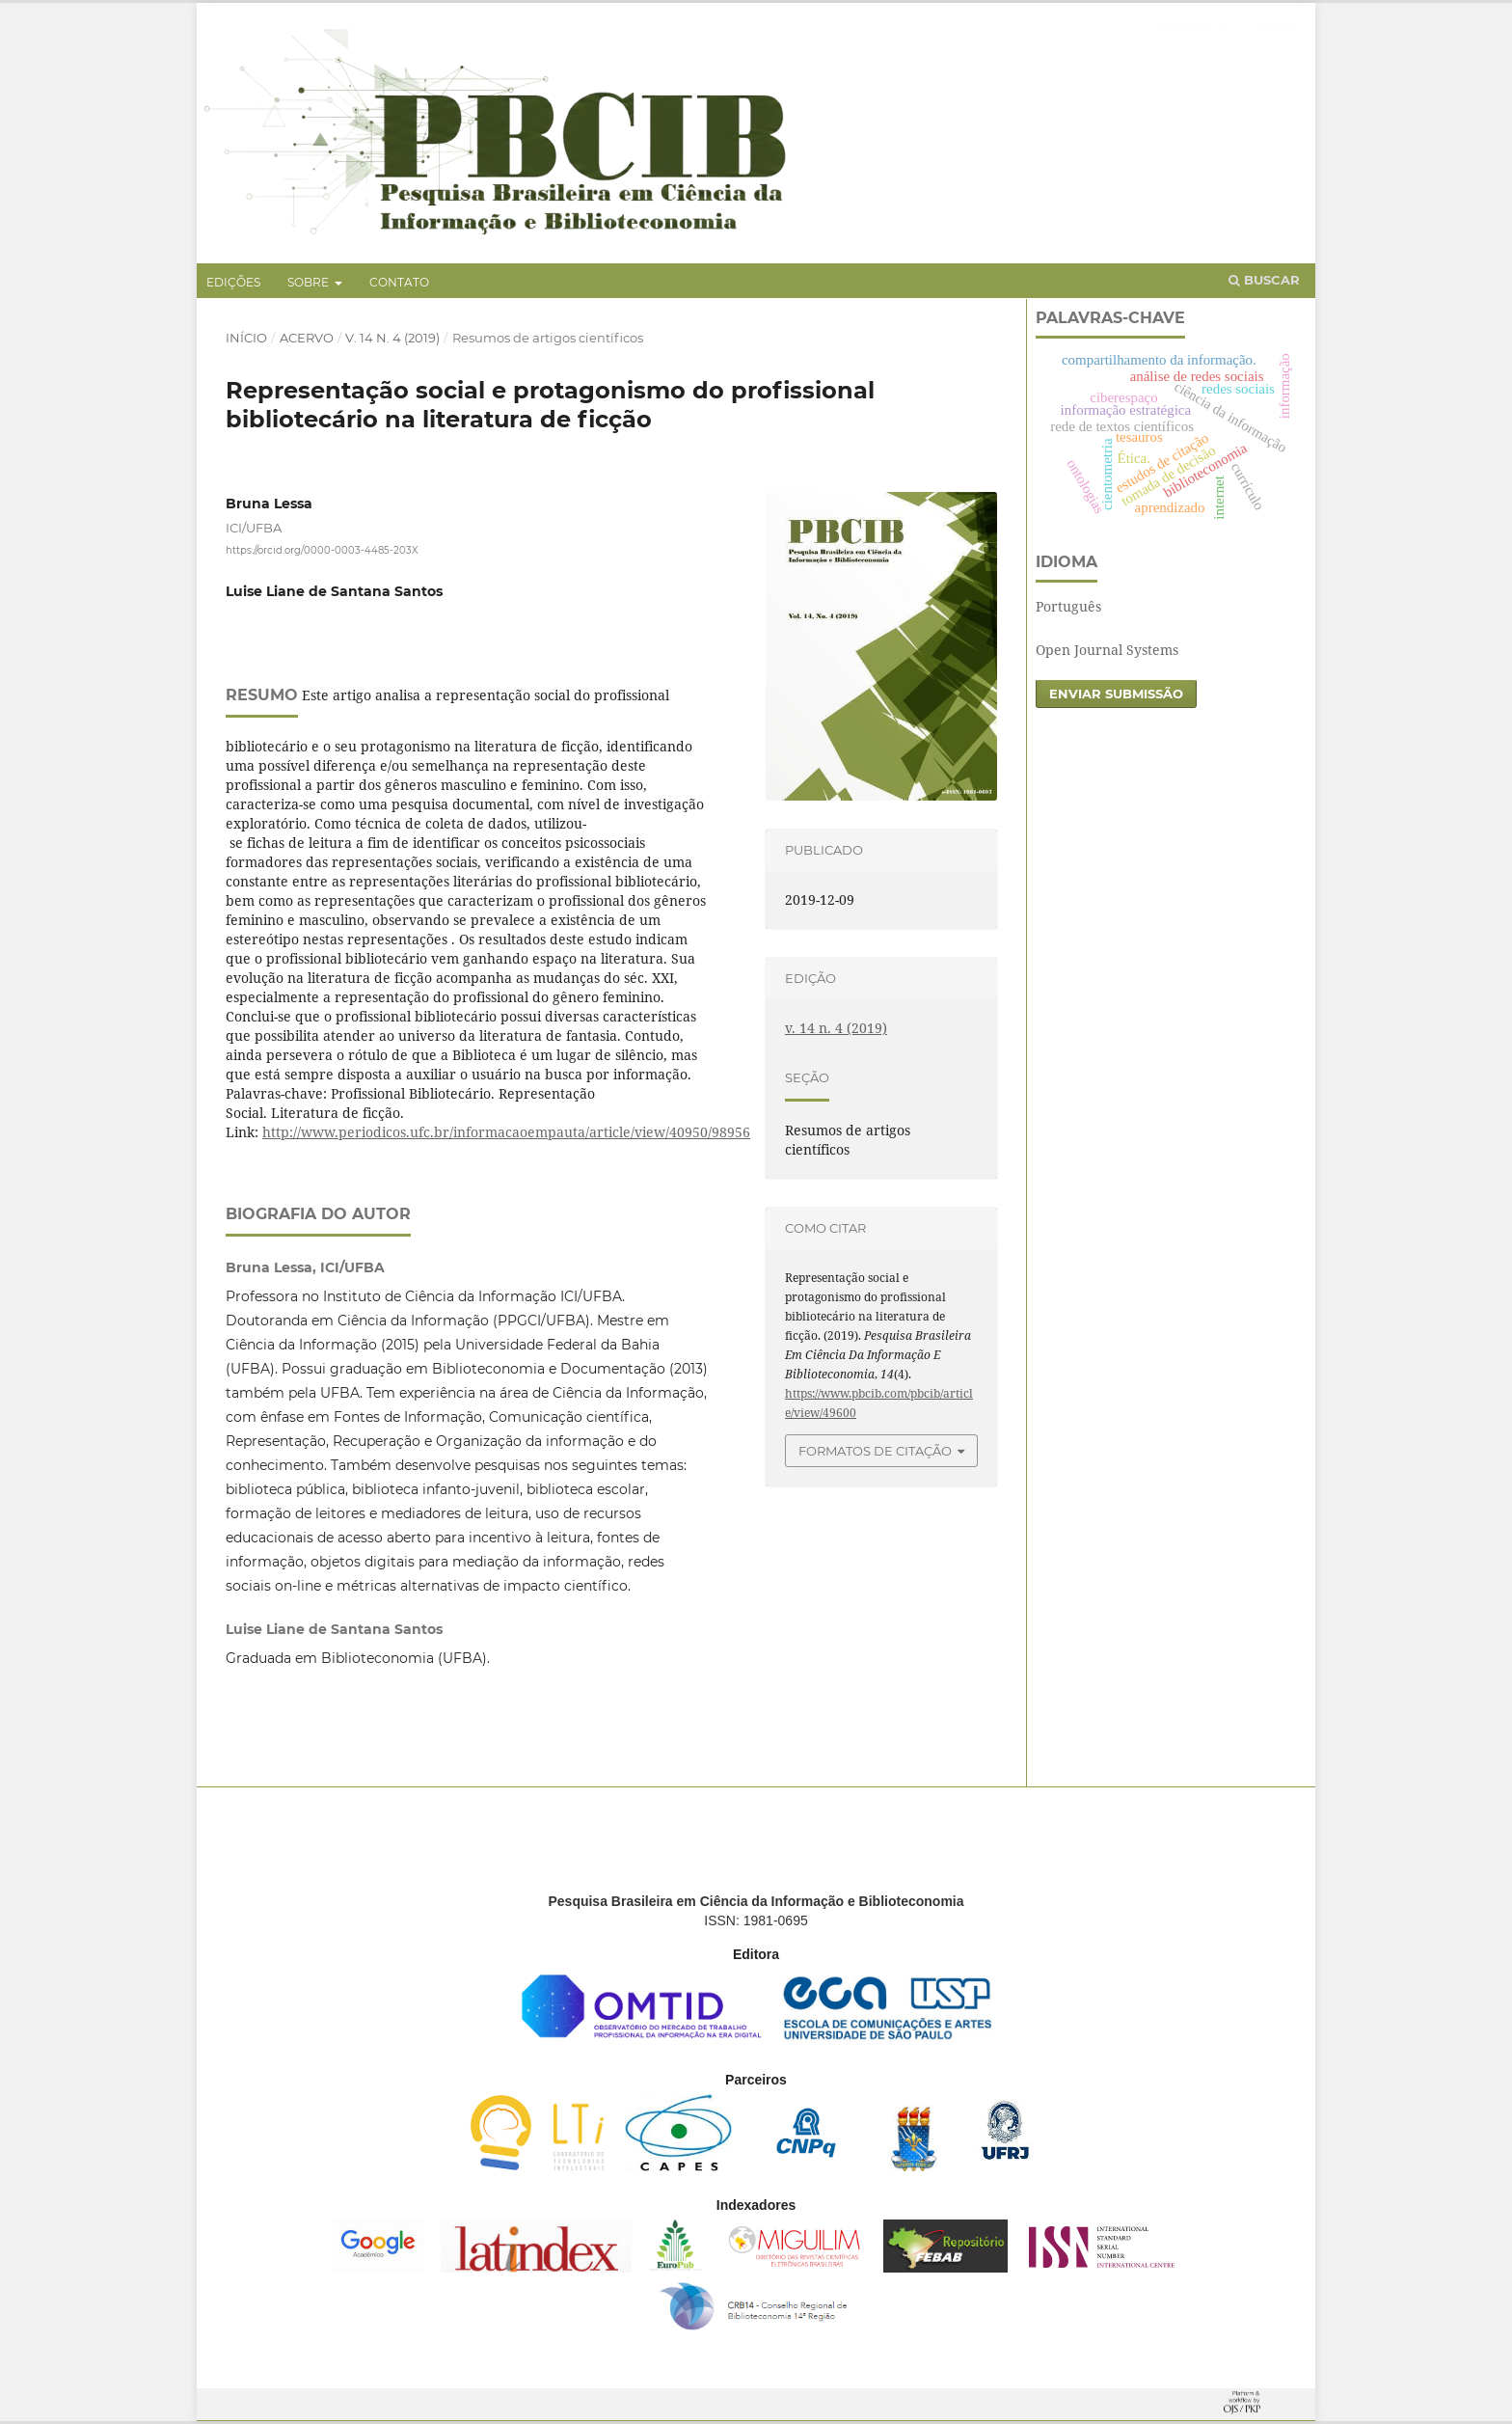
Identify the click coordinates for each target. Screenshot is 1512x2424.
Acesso (1275, 28)
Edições (233, 282)
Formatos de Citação (875, 1450)
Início (246, 337)
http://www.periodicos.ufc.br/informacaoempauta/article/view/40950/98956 (506, 1132)
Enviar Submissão (1116, 693)
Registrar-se (1194, 28)
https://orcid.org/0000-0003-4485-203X (322, 550)
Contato (399, 282)
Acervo (307, 337)
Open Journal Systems (1107, 649)
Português (1068, 606)
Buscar (1264, 279)
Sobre (309, 282)
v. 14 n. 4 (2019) (392, 337)
